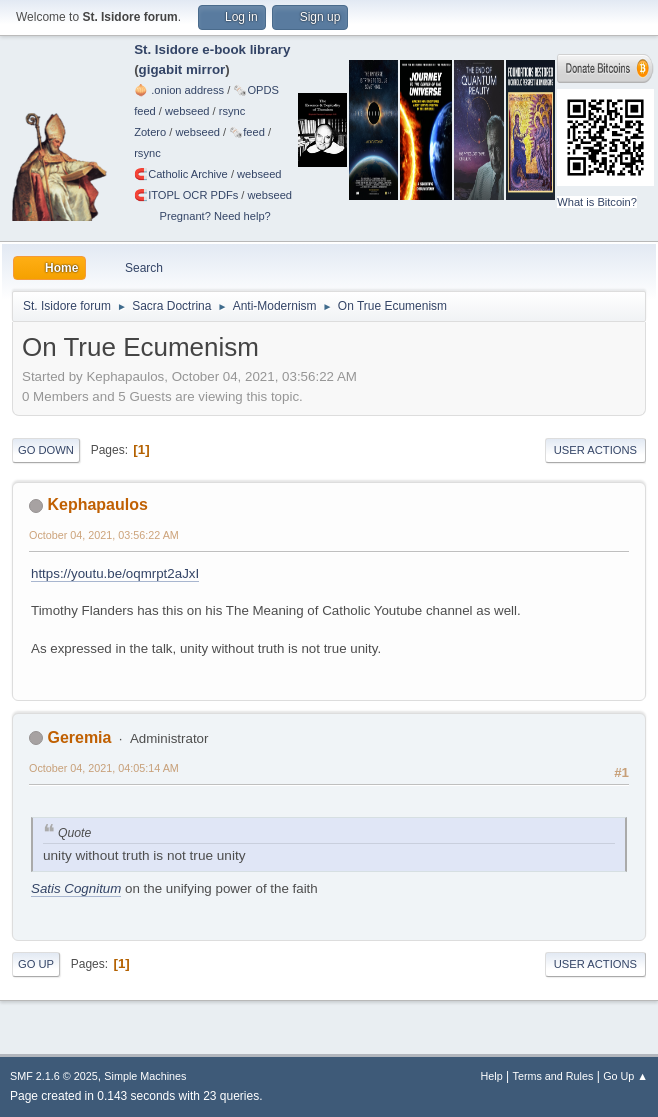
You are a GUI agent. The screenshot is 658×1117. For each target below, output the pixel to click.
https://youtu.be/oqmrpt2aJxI (115, 573)
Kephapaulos (97, 504)
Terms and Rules (553, 1076)
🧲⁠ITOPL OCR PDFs (186, 195)
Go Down (46, 450)
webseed (187, 111)
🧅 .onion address (179, 90)
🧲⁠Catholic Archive (181, 174)
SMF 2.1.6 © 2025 (54, 1076)
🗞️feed (247, 132)
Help (492, 1076)
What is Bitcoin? (597, 202)
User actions (595, 450)
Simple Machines (145, 1076)
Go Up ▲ (625, 1076)
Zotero (150, 132)
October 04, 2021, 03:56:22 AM (104, 535)
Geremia (79, 737)
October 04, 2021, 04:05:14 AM (104, 768)
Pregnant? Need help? (215, 216)
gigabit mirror (182, 69)
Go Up (36, 964)
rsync (232, 111)
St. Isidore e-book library (212, 49)
